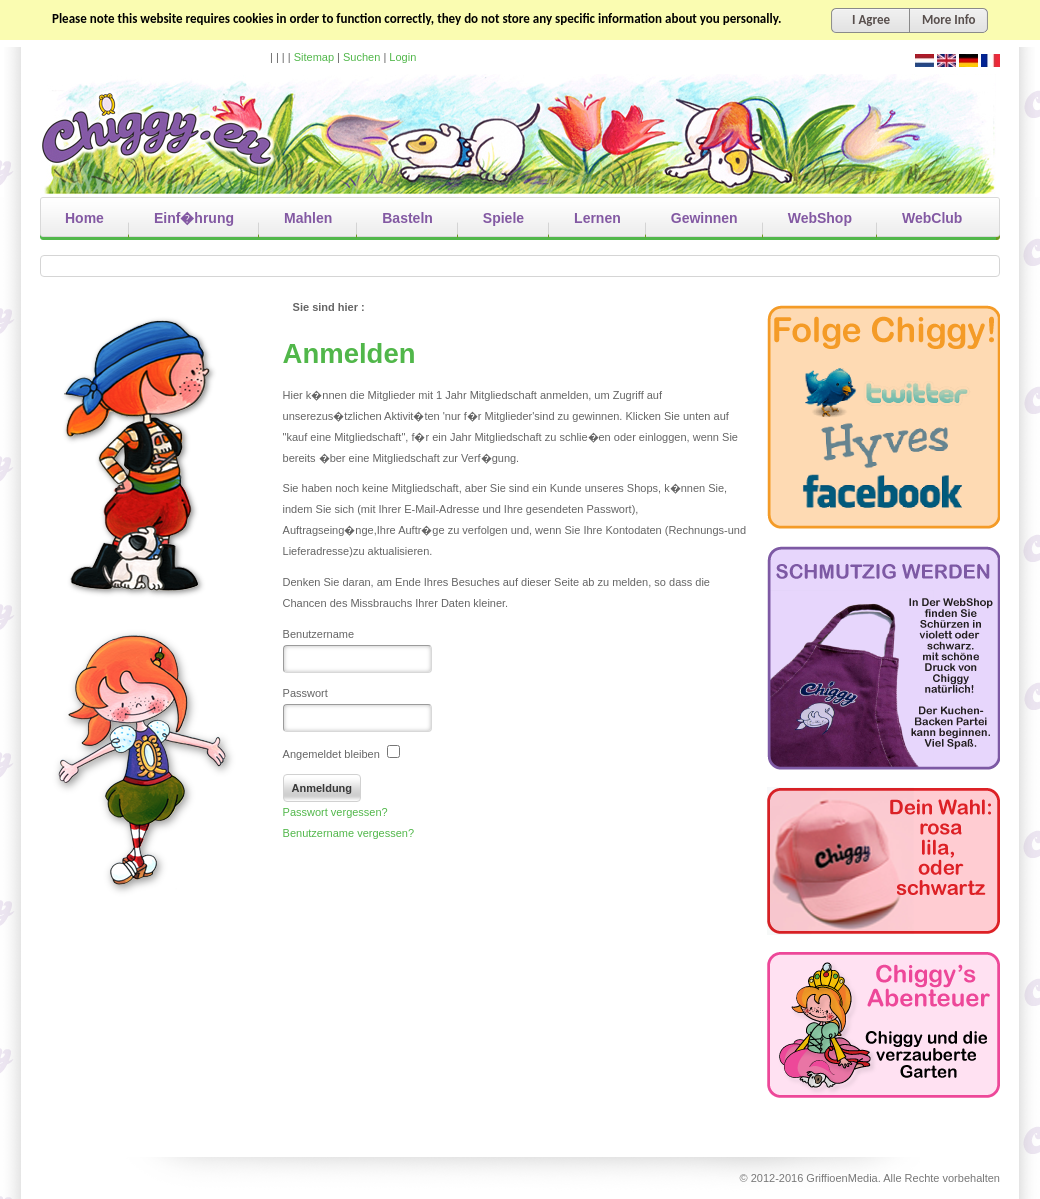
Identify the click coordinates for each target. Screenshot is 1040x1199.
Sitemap (314, 57)
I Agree (871, 19)
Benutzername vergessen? (348, 833)
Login (402, 57)
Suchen (361, 57)
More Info (949, 19)
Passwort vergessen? (335, 812)
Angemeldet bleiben (341, 754)
